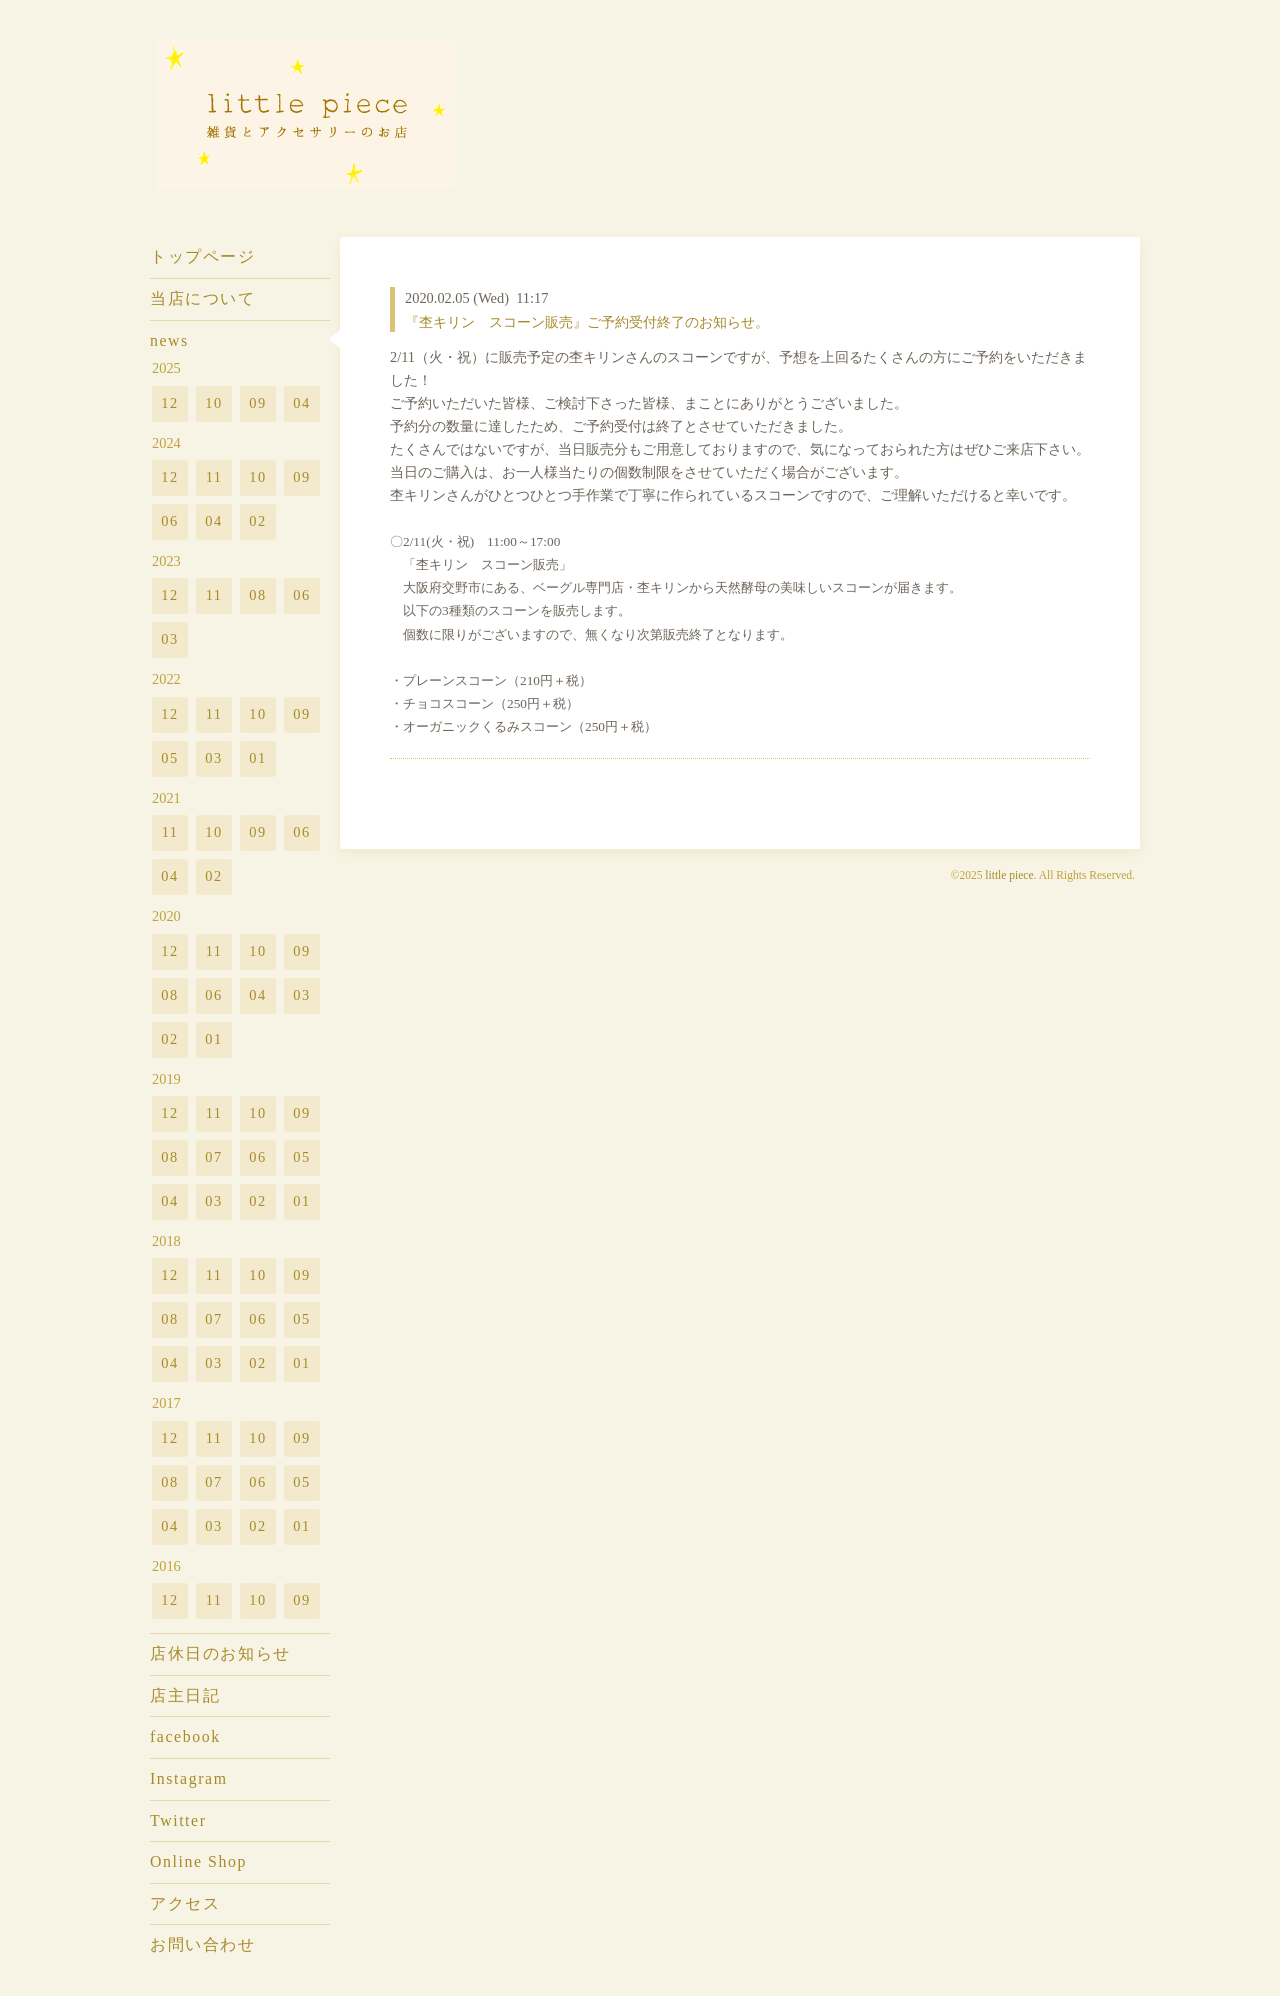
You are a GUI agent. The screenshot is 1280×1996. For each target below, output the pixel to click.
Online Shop (198, 1861)
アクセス (185, 1903)
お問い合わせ (203, 1944)
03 (169, 639)
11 (214, 477)
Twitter (178, 1820)
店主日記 (185, 1695)
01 (257, 758)
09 (257, 403)
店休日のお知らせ (220, 1653)
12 (169, 403)
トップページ (203, 256)
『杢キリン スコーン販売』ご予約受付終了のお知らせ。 (587, 322)
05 (169, 758)
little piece (1009, 875)
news (169, 340)
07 (213, 1157)
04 (301, 403)
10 (213, 403)
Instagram (189, 1778)
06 (169, 521)
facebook (185, 1736)
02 (257, 521)
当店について (203, 298)
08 (257, 595)
